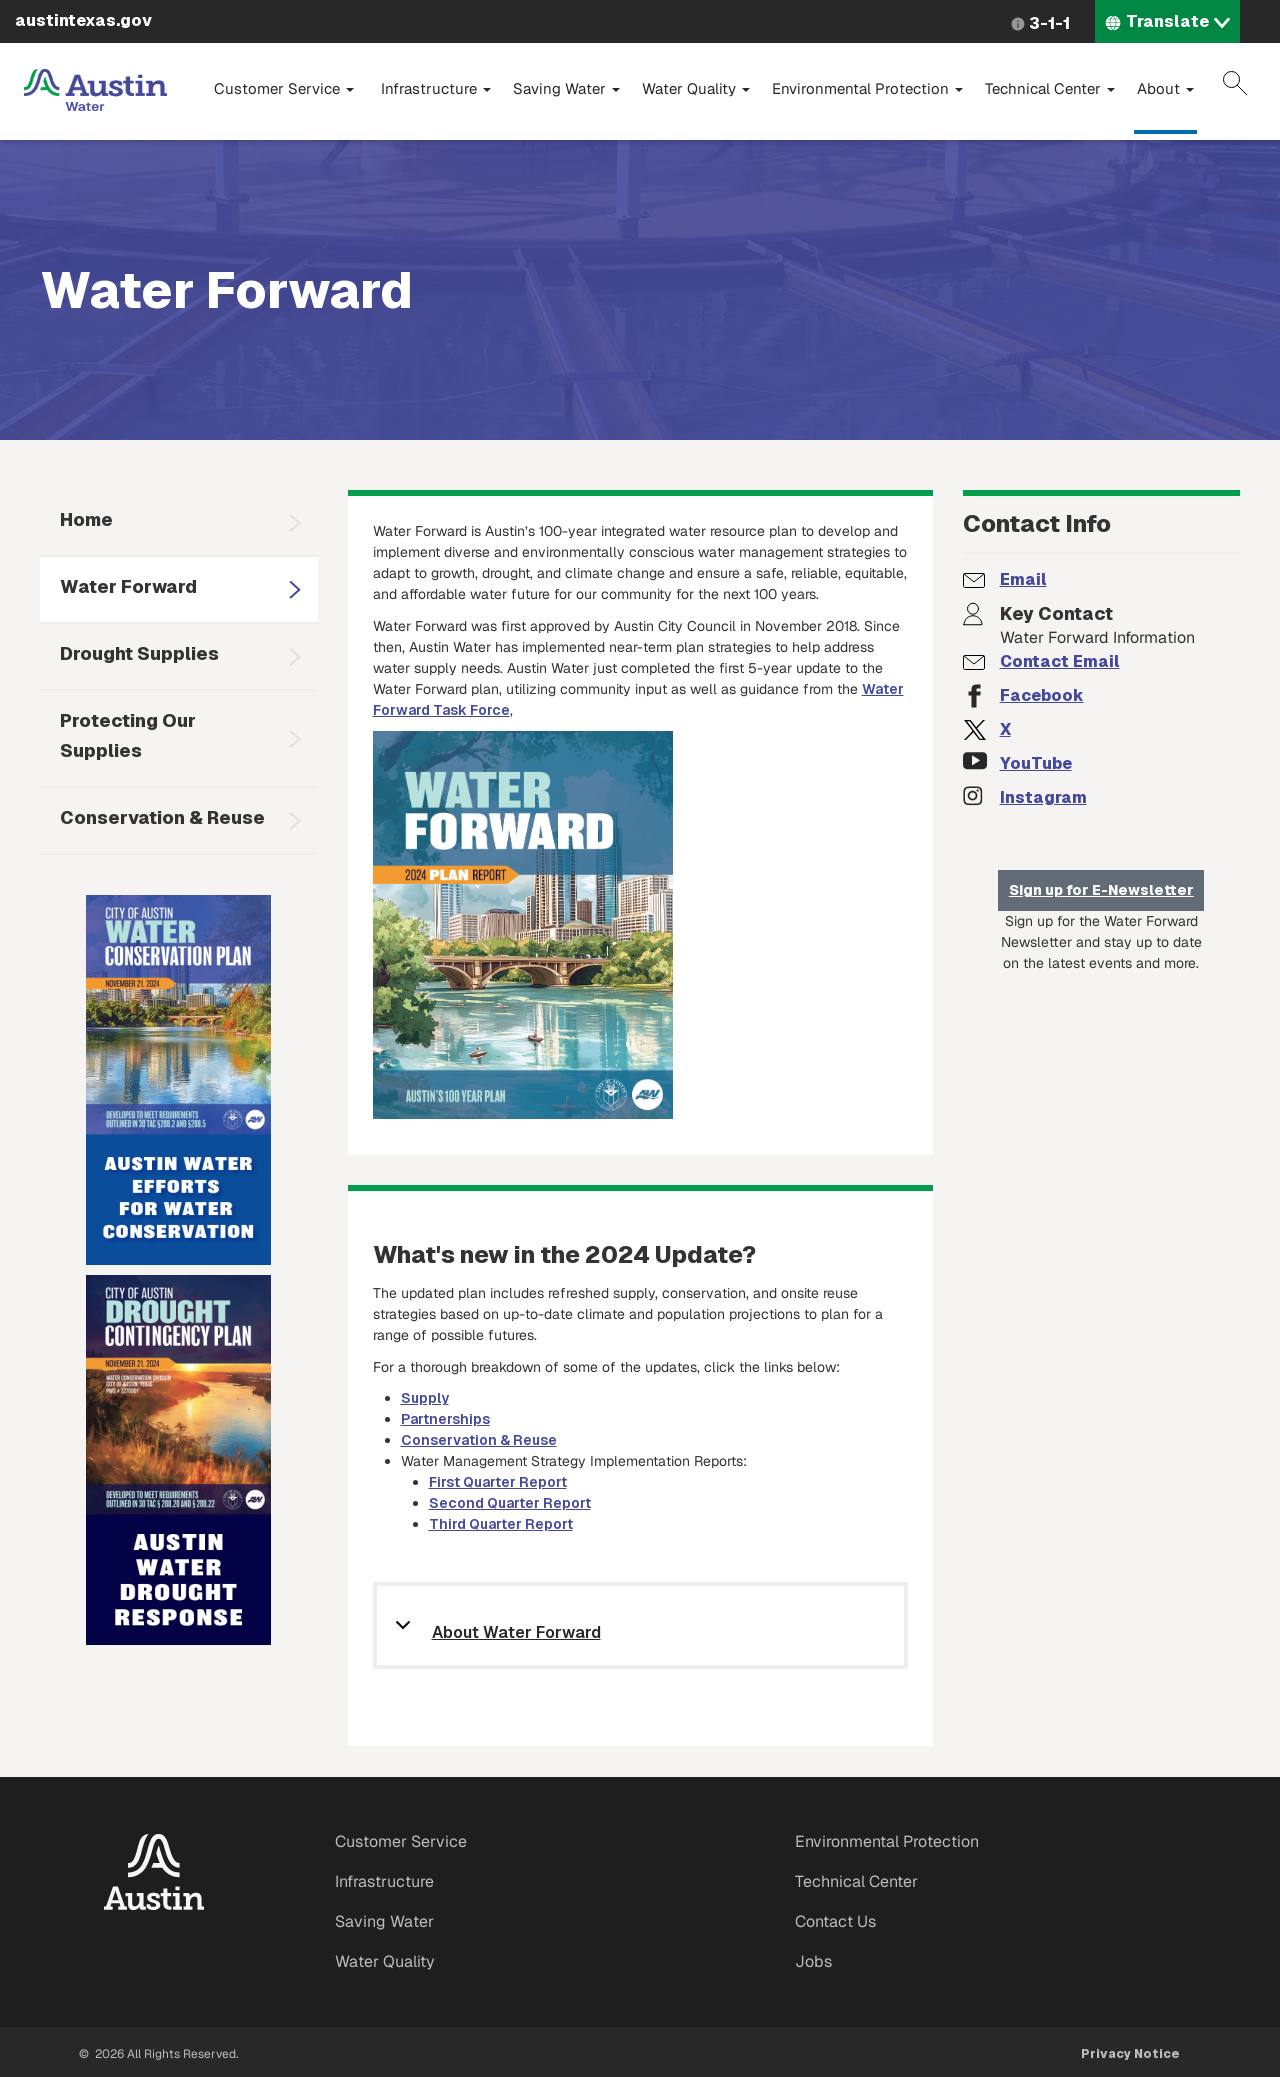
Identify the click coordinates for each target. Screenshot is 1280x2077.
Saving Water (566, 88)
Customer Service (284, 88)
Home (86, 519)
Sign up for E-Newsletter (1101, 890)
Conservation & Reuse (162, 817)
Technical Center (1050, 88)
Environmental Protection (867, 88)
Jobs (813, 1961)
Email (1023, 579)
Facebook (1042, 695)
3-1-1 (1049, 23)
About (1165, 88)
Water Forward (128, 586)
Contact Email (1060, 661)
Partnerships (445, 1419)
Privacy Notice (1130, 2054)
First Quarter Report (498, 1482)
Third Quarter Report (501, 1524)
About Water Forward (516, 1633)
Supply (425, 1398)
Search (1235, 83)
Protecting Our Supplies (128, 735)
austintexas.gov (83, 20)
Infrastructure (436, 88)
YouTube (1036, 763)
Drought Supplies (139, 653)
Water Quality (696, 88)
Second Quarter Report (510, 1503)
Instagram (1043, 797)
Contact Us (835, 1921)
